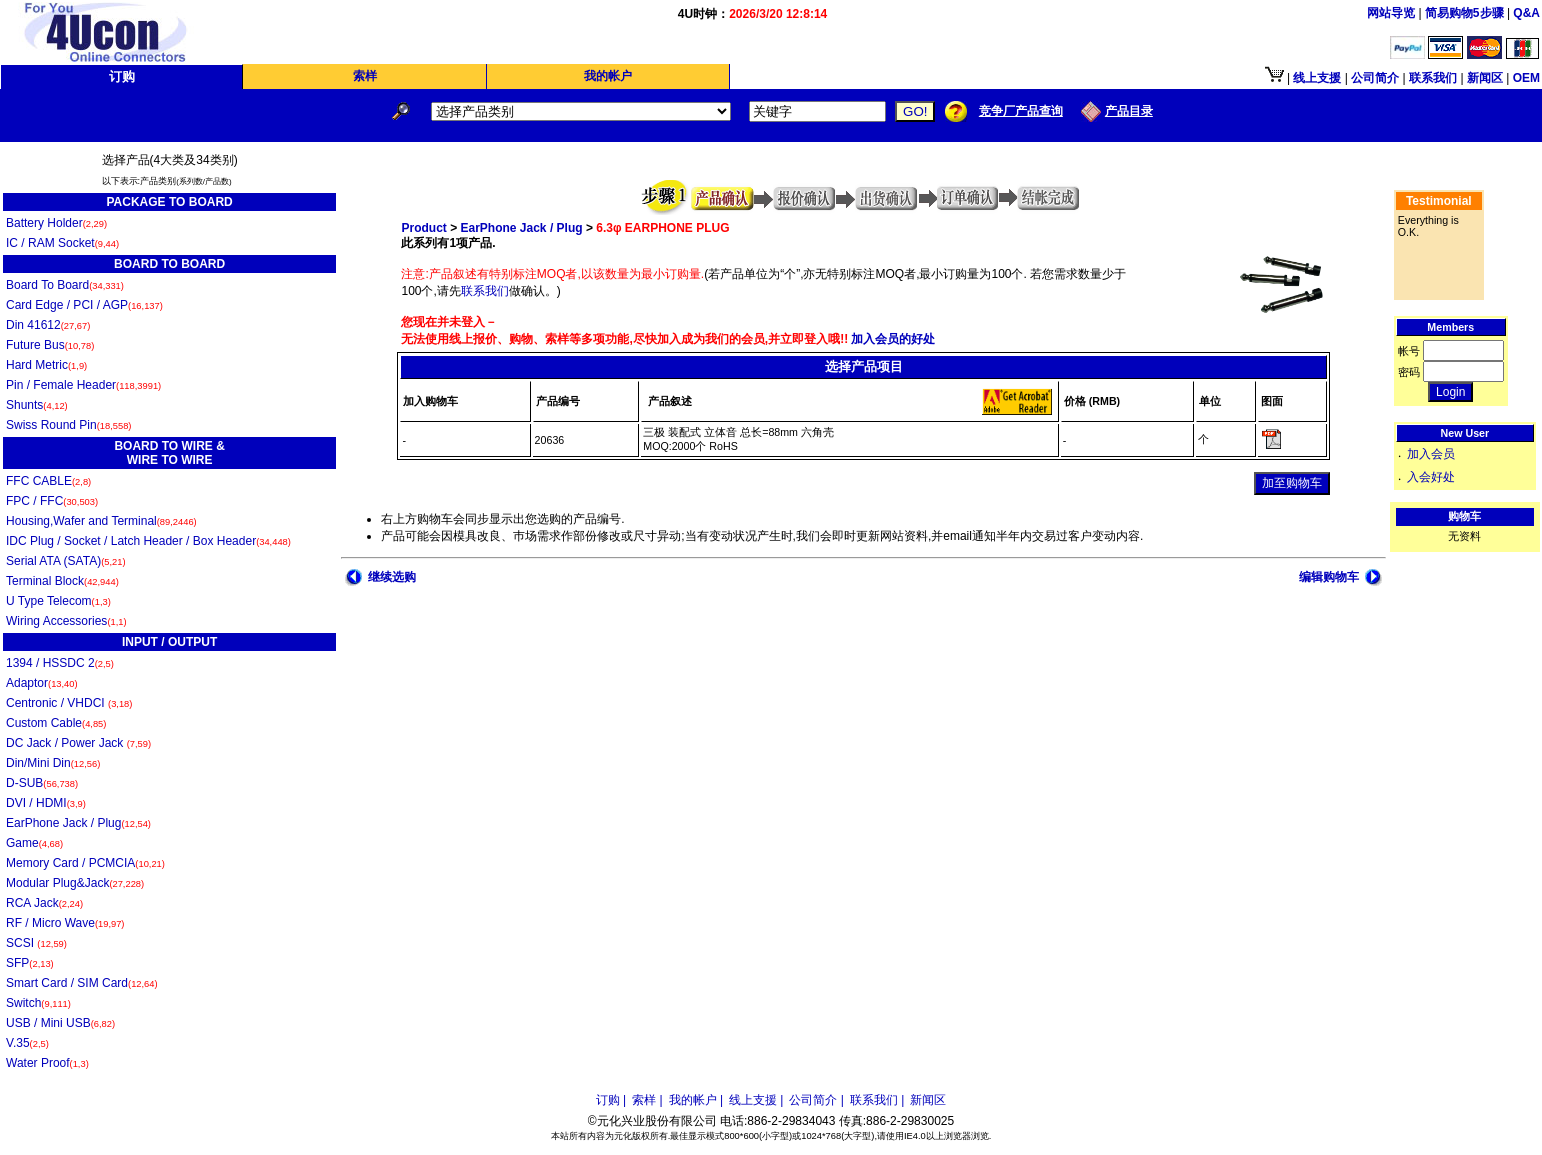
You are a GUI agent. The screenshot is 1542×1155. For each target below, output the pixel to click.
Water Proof (47, 1063)
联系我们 (485, 291)
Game (34, 843)
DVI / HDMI (46, 803)
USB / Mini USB (60, 1023)
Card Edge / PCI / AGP (84, 305)
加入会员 (1431, 454)
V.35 (27, 1043)
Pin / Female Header (83, 385)
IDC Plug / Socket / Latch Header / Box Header (148, 541)
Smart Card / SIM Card (82, 983)
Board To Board (65, 285)
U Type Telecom (58, 601)
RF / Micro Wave (65, 923)
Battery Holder (56, 223)
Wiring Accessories (66, 621)
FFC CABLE (48, 481)
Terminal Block (62, 581)
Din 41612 (48, 325)
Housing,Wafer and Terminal (101, 521)
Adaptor (42, 683)
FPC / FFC (52, 501)
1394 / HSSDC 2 (60, 663)
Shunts (37, 405)
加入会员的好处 (891, 339)
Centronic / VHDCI (69, 703)
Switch (38, 1003)
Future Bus (50, 345)
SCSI (36, 943)
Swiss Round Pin (68, 425)
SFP (30, 963)
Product (423, 228)
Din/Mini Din (53, 763)
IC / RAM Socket (62, 243)
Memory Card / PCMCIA (85, 863)
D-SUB (42, 783)
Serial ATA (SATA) (66, 561)
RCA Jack (44, 903)
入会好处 (1431, 477)
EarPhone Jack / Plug (78, 823)
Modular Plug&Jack (75, 883)
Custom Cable (56, 723)
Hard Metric (46, 365)
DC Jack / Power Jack (78, 743)
